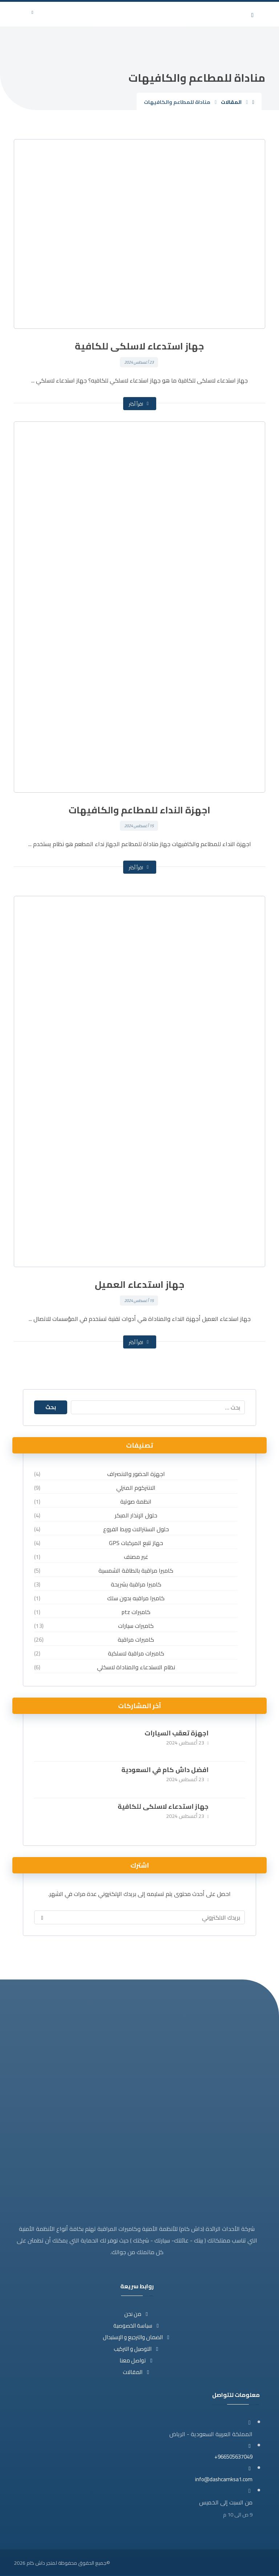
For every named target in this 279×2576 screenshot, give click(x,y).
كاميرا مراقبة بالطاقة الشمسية (135, 1570)
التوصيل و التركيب (137, 2348)
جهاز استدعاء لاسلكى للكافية (163, 1806)
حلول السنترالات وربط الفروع (136, 1528)
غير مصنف (136, 1556)
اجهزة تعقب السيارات (177, 1733)
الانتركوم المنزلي (135, 1487)
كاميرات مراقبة (136, 1639)
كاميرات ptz (136, 1611)
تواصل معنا (137, 2359)
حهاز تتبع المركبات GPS (136, 1542)
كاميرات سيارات (136, 1625)
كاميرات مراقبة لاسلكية (136, 1652)
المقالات (137, 2371)
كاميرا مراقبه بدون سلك (136, 1597)
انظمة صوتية (135, 1501)
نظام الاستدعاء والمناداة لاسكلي (136, 1666)
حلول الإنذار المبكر (136, 1514)
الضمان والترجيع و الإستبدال (137, 2336)
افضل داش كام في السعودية (165, 1769)
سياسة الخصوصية (137, 2325)
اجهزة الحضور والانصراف (136, 1473)
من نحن (137, 2313)
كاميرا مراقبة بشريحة (136, 1583)
